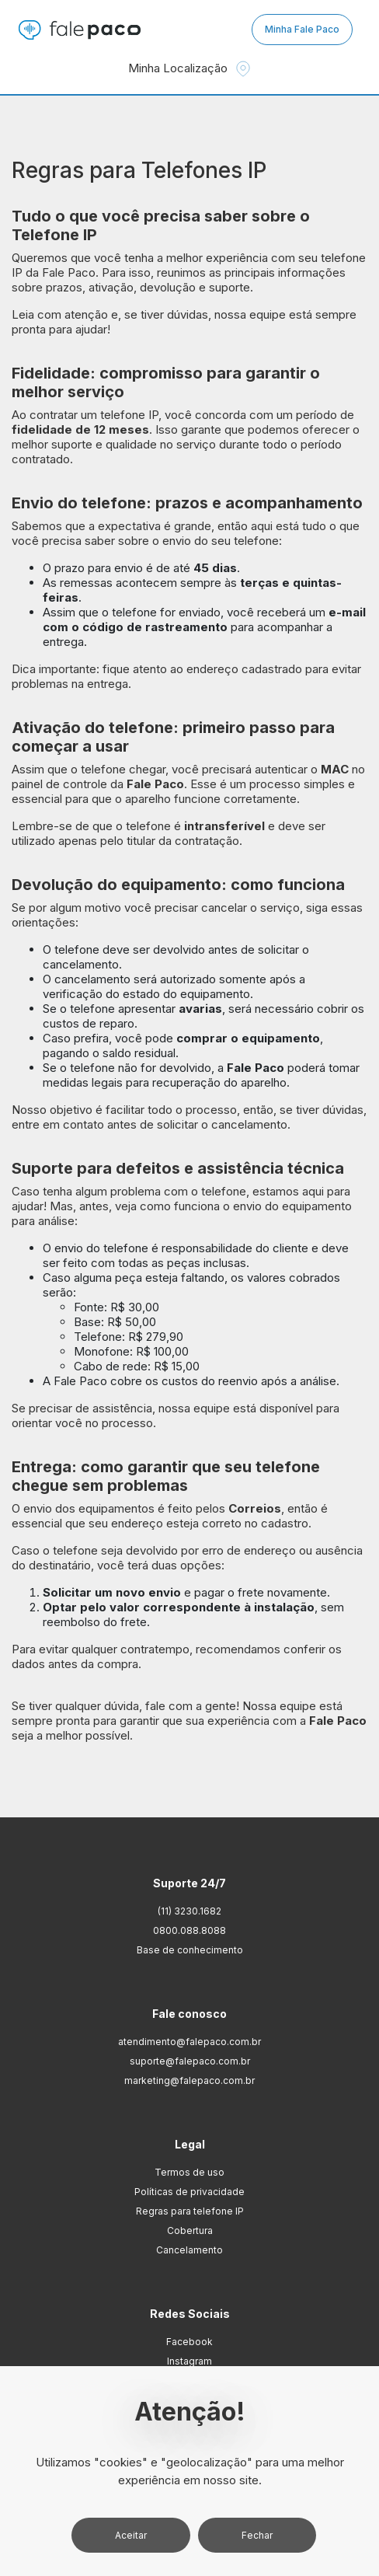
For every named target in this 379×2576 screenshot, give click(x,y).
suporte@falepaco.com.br (190, 2061)
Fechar (257, 2535)
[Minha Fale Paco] (302, 29)
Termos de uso (189, 2172)
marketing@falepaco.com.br (189, 2080)
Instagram (189, 2361)
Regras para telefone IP (190, 2211)
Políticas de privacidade (189, 2191)
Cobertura (190, 2230)
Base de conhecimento (190, 1950)
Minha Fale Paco (302, 29)
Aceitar (131, 2535)
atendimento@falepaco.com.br (189, 2041)
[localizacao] (243, 69)
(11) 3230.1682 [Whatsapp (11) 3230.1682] (189, 1911)
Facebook (189, 2341)
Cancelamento (189, 2250)
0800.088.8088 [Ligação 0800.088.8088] (189, 1930)
